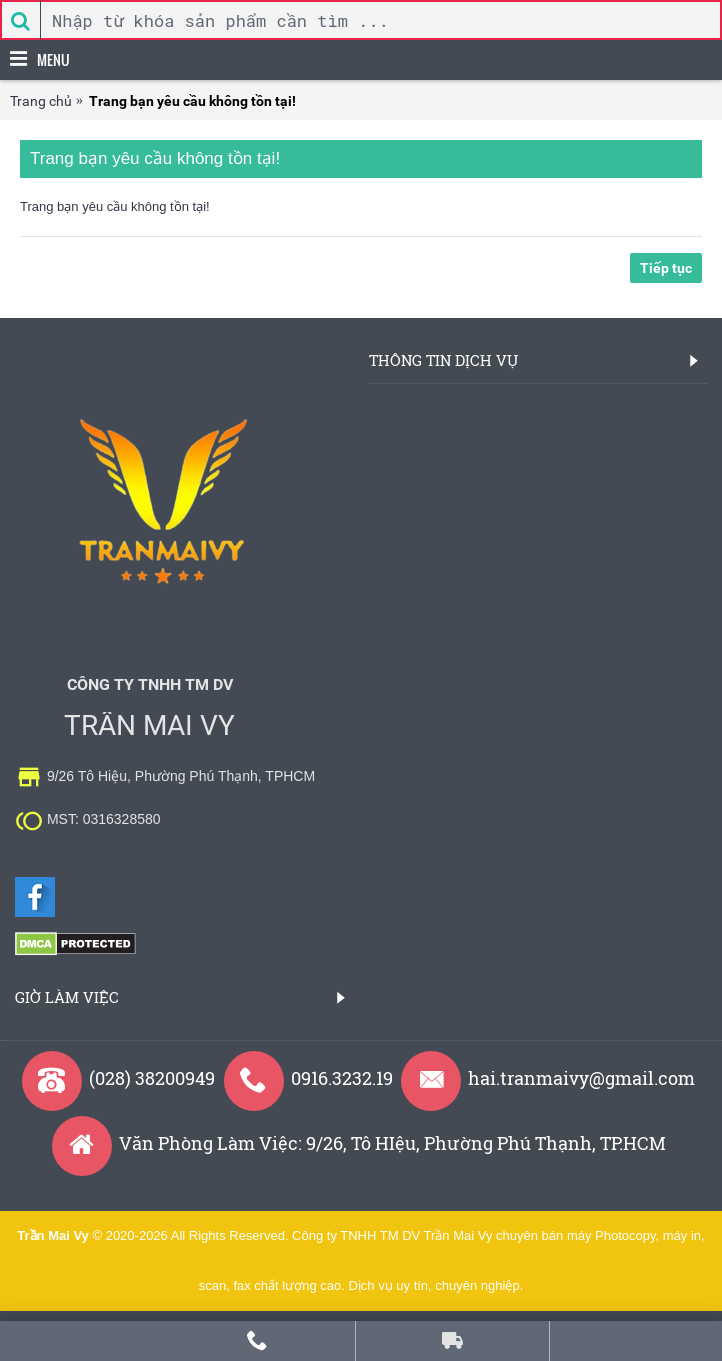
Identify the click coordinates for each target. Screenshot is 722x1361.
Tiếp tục (666, 268)
